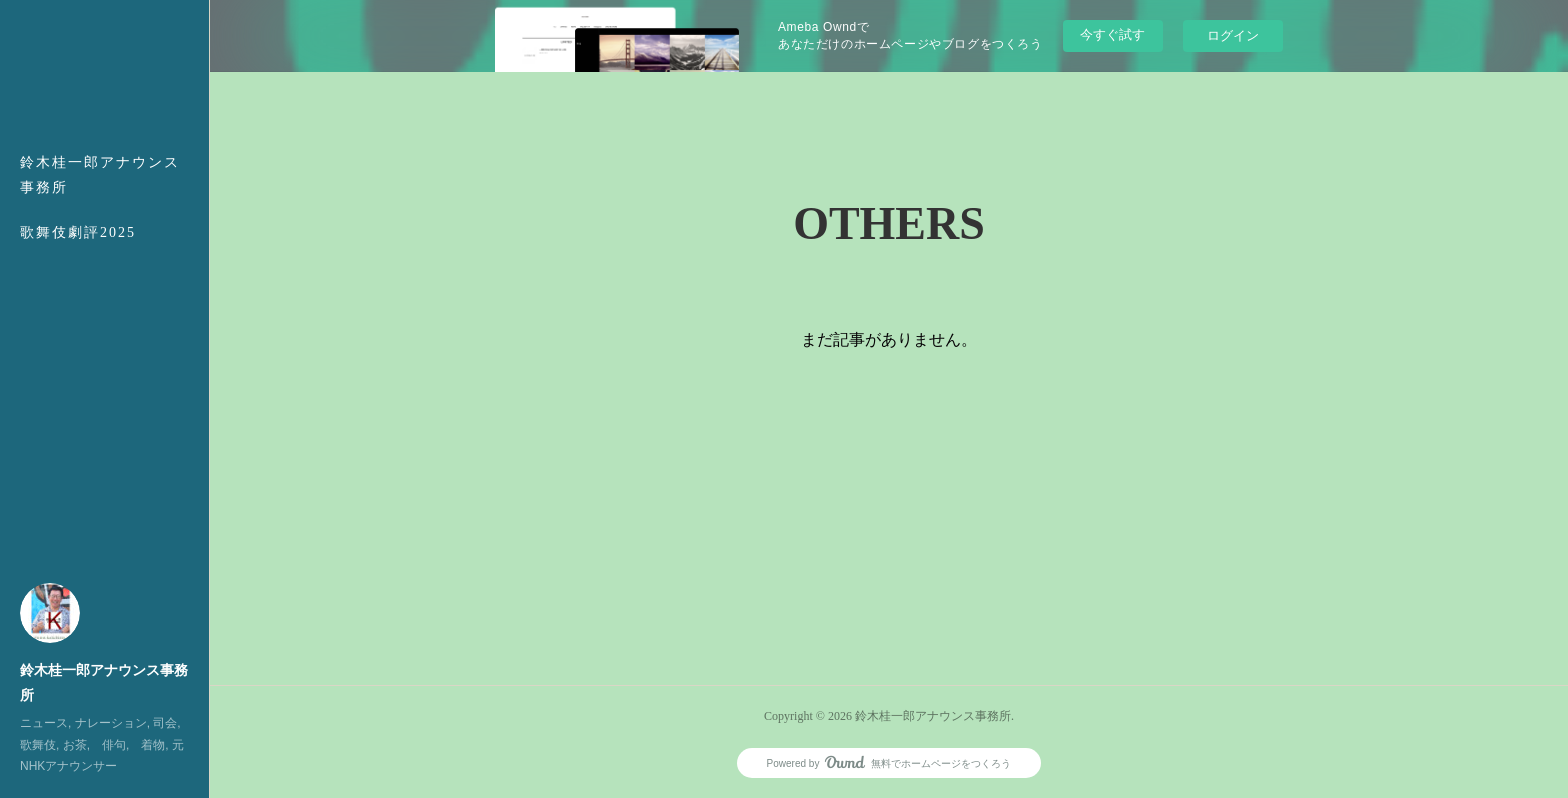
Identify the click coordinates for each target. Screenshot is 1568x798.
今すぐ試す (1112, 34)
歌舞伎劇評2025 (78, 232)
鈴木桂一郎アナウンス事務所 (100, 175)
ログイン (1233, 35)
